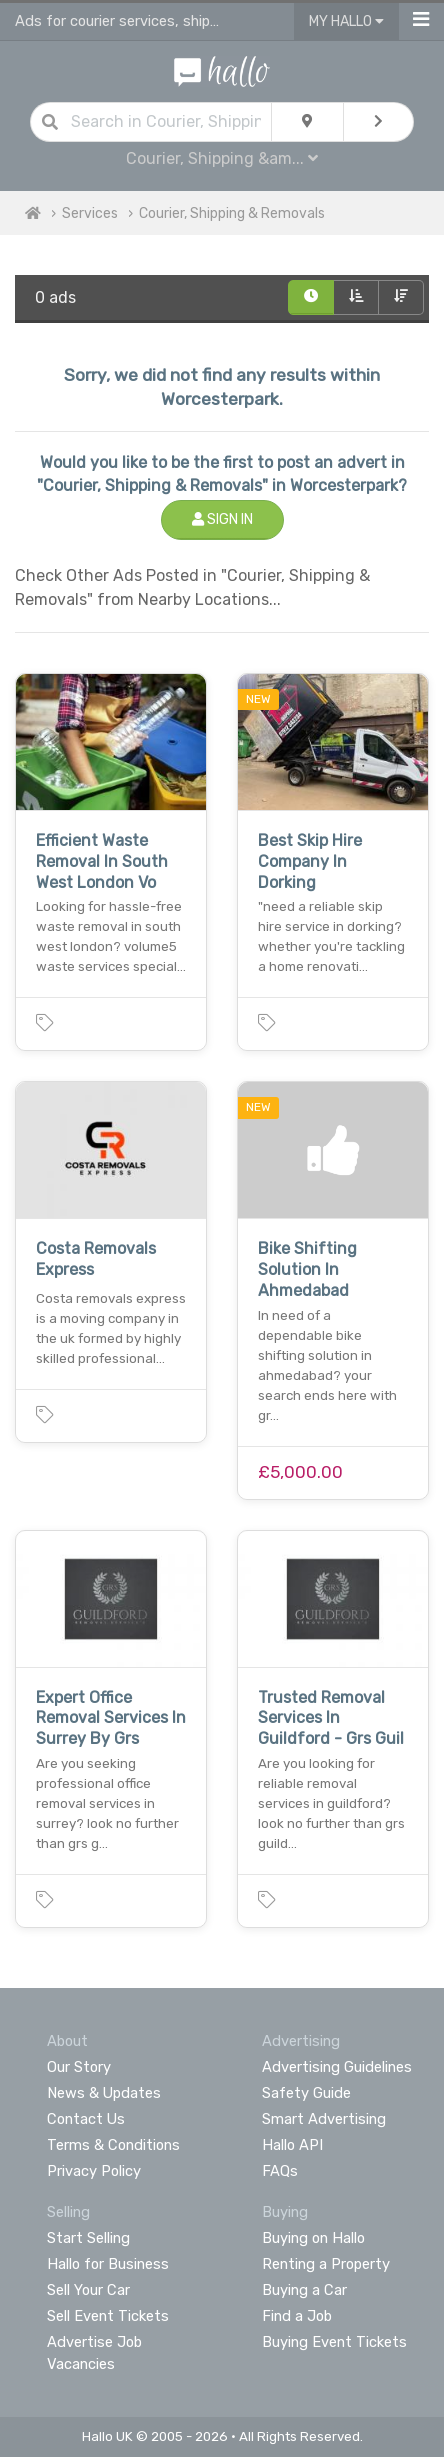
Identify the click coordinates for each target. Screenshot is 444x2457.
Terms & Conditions (113, 2145)
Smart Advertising (324, 2119)
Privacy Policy (94, 2171)
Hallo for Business (108, 2264)
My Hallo (346, 21)
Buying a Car (304, 2290)
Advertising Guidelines (337, 2067)
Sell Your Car (88, 2290)
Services (90, 213)
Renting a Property (326, 2264)
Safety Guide (306, 2093)
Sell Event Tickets (108, 2316)
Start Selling (88, 2238)
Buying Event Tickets (334, 2342)
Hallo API (292, 2145)
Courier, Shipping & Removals (232, 213)
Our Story (79, 2067)
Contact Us (86, 2119)
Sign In (222, 519)
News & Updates (104, 2093)
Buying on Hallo (313, 2238)
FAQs (280, 2171)
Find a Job (297, 2316)
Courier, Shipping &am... (222, 158)
